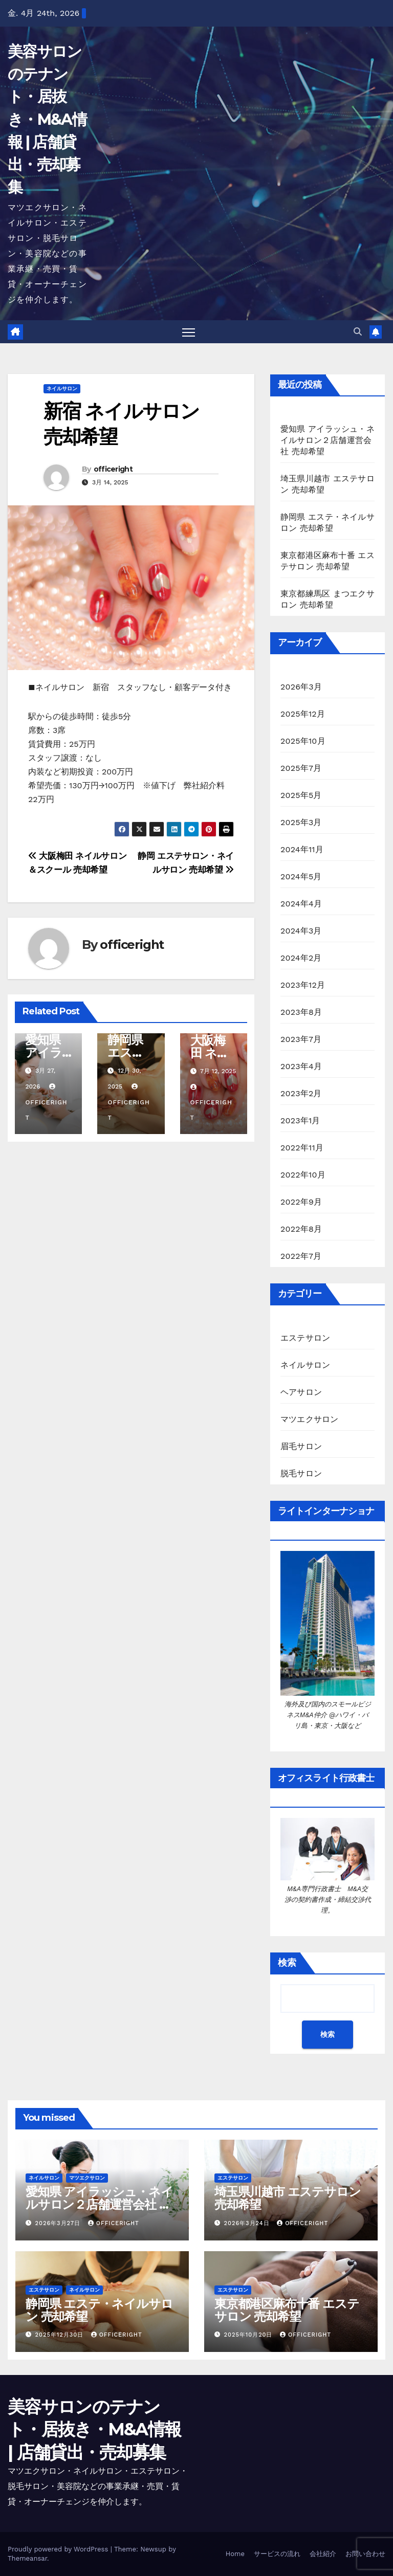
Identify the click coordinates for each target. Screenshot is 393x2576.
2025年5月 (301, 795)
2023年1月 (300, 1120)
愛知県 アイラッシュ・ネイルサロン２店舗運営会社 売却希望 (327, 440)
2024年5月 (301, 876)
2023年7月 (300, 1039)
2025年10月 (302, 741)
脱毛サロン (301, 1473)
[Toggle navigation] (188, 332)
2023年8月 (301, 1012)
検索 (287, 1962)
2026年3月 (301, 687)
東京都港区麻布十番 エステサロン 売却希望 (286, 2310)
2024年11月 (301, 849)
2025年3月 (301, 822)
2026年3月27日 (59, 2223)
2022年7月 (300, 1256)
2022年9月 (301, 1202)
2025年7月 (300, 768)
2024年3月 (301, 931)
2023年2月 (301, 1093)
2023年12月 (302, 985)
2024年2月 (301, 958)
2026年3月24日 (248, 2223)
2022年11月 (301, 1147)
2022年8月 (301, 1229)
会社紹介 (323, 2554)
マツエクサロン (309, 1419)
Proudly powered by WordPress (59, 2549)
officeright (113, 469)
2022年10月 (302, 1175)
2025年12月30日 (60, 2334)
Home (235, 2554)
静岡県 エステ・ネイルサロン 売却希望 (99, 2310)
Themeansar (27, 2558)
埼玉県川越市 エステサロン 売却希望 (287, 2198)
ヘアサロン (301, 1392)
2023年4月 (301, 1066)
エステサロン (305, 1338)
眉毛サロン (301, 1446)
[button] (358, 332)
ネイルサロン (62, 388)
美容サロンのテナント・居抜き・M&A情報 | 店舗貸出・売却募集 (47, 119)
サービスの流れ (277, 2554)
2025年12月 (302, 714)
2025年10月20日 (249, 2334)
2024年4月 (301, 903)
